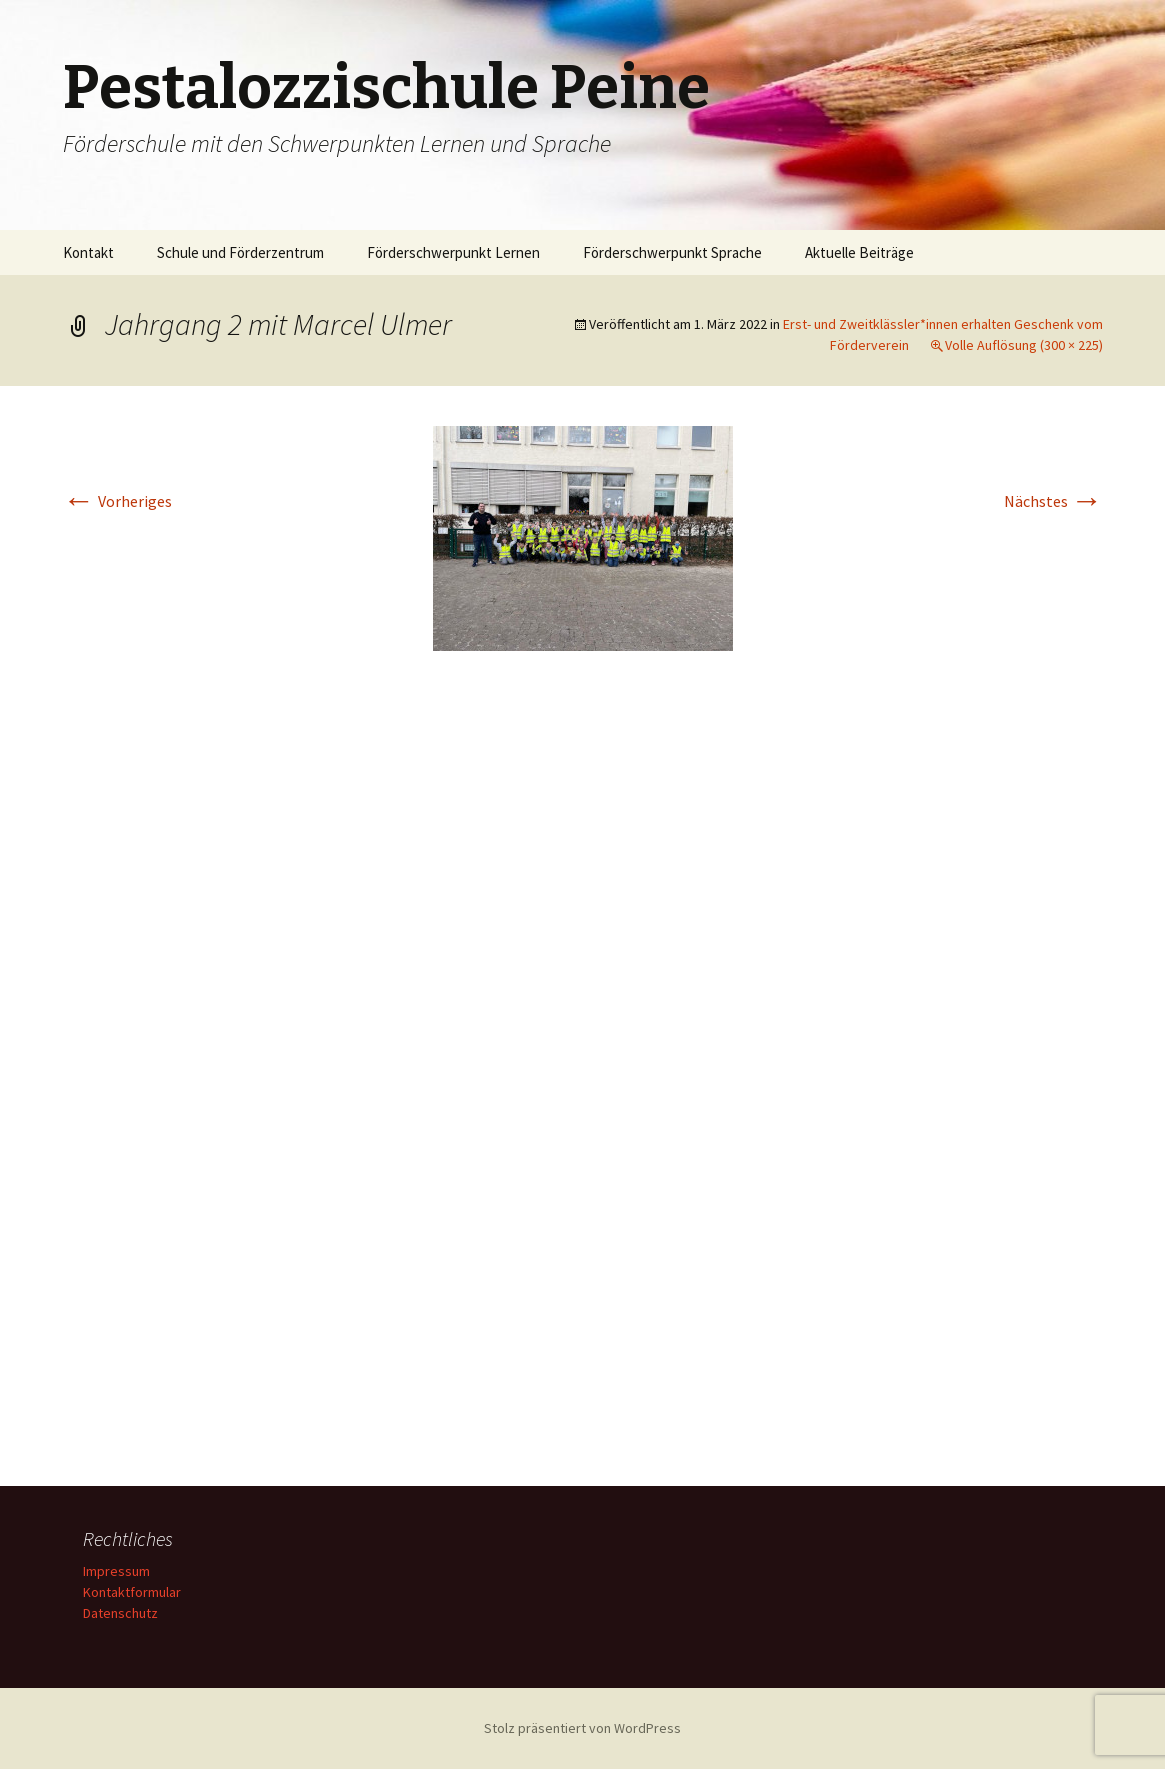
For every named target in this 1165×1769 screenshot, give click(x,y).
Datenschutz (120, 1613)
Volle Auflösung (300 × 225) (1024, 345)
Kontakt (88, 252)
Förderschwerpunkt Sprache (672, 252)
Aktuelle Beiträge (859, 252)
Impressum (116, 1571)
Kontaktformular (132, 1592)
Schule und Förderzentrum (240, 252)
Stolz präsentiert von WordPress (582, 1728)
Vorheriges (117, 501)
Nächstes (1053, 501)
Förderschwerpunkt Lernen (453, 252)
